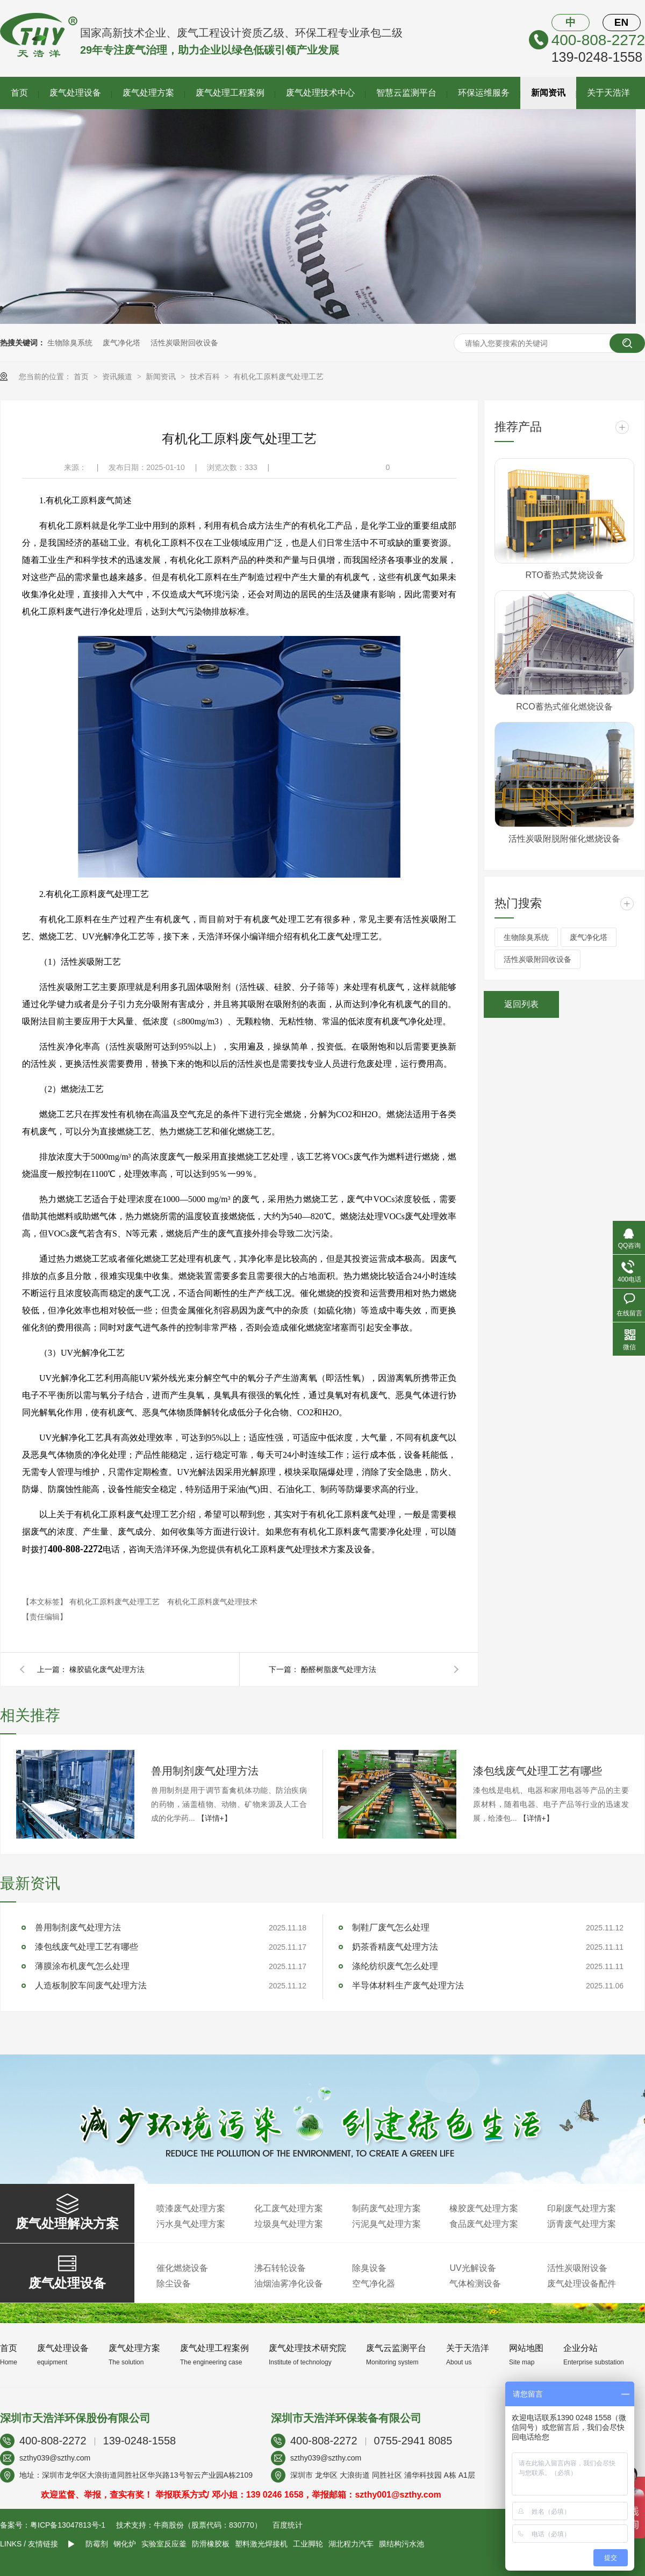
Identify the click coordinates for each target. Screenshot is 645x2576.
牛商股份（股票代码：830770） (208, 2525)
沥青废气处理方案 (581, 2223)
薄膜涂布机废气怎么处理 (82, 1966)
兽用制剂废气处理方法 (205, 1771)
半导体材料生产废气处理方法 (408, 1985)
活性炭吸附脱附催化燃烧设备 (564, 838)
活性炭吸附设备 (577, 2268)
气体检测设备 (475, 2283)
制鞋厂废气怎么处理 (390, 1927)
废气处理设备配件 (581, 2283)
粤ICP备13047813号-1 (67, 2525)
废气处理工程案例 (230, 92)
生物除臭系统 (69, 342)
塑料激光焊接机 (261, 2543)
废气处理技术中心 (320, 92)
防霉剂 (96, 2543)
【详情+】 (214, 1818)
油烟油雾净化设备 (288, 2283)
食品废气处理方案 (483, 2223)
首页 (19, 92)
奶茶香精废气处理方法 (395, 1946)
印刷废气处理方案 (581, 2208)
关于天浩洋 (608, 92)
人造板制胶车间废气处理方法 (91, 1985)
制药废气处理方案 (386, 2208)
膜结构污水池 (401, 2543)
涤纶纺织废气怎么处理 (395, 1966)
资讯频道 (118, 376)
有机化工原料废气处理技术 (212, 1601)
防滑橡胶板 (211, 2543)
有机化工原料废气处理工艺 (278, 376)
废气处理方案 (148, 92)
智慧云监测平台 (406, 92)
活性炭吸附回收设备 (184, 342)
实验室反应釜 (164, 2543)
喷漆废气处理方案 (190, 2208)
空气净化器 (373, 2283)
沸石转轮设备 (280, 2268)
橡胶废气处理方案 (483, 2208)
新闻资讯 (548, 92)
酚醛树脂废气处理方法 (338, 1669)
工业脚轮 (308, 2543)
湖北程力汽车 (351, 2543)
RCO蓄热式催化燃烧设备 (564, 706)
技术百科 (206, 376)
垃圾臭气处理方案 (288, 2223)
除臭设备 (369, 2268)
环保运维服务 (484, 92)
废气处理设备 (75, 92)
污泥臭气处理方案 (386, 2223)
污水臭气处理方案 (190, 2223)
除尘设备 (173, 2283)
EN (621, 22)
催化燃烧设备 (182, 2268)
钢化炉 (124, 2543)
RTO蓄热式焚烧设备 (564, 575)
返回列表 (521, 1004)
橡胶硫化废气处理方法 (107, 1669)
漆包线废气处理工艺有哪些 (537, 1771)
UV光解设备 (472, 2268)
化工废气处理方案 (288, 2208)
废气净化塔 (121, 342)
